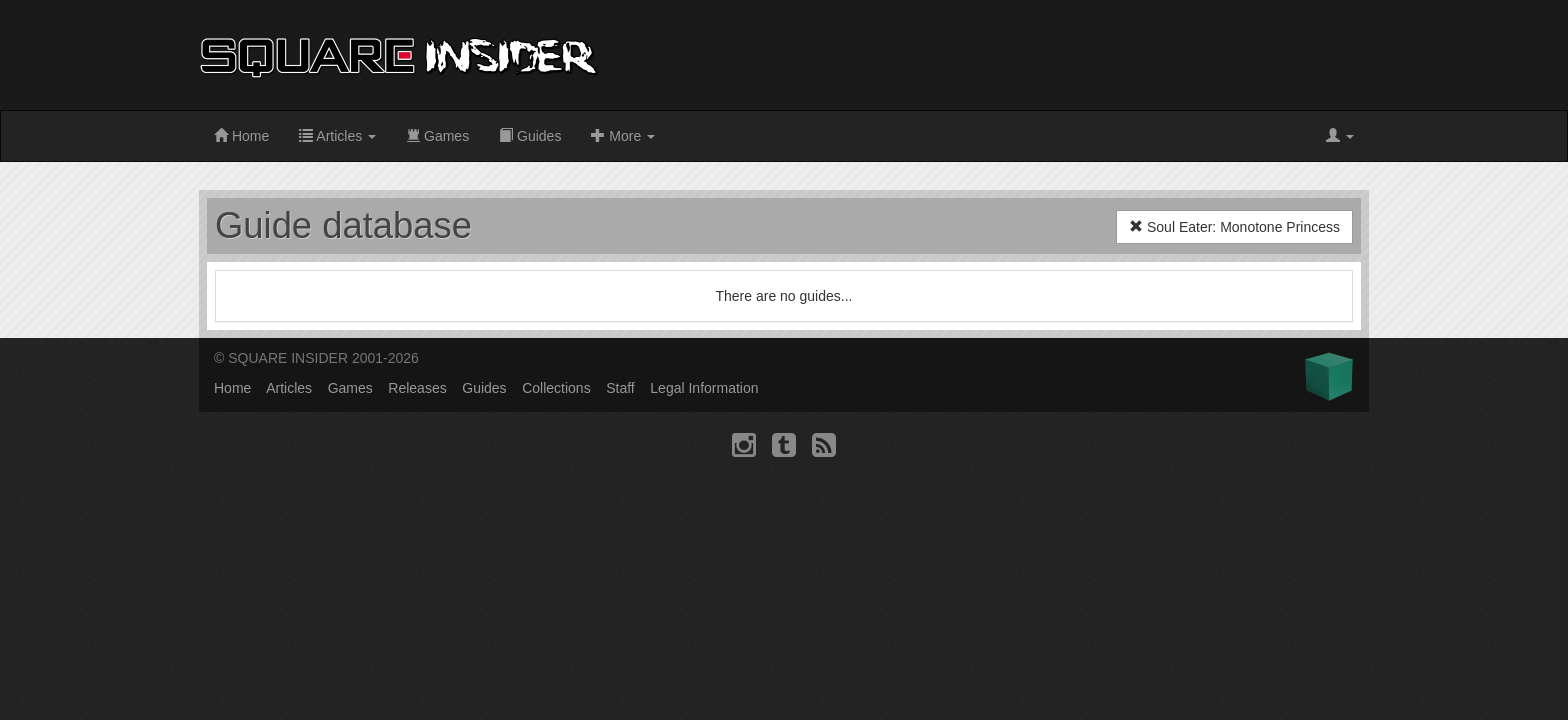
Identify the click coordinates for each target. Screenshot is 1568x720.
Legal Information (704, 388)
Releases (417, 388)
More (623, 136)
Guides (530, 136)
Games (437, 136)
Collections (556, 388)
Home (241, 136)
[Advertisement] (1005, 55)
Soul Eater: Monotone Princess (1234, 227)
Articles (337, 136)
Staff (620, 388)
